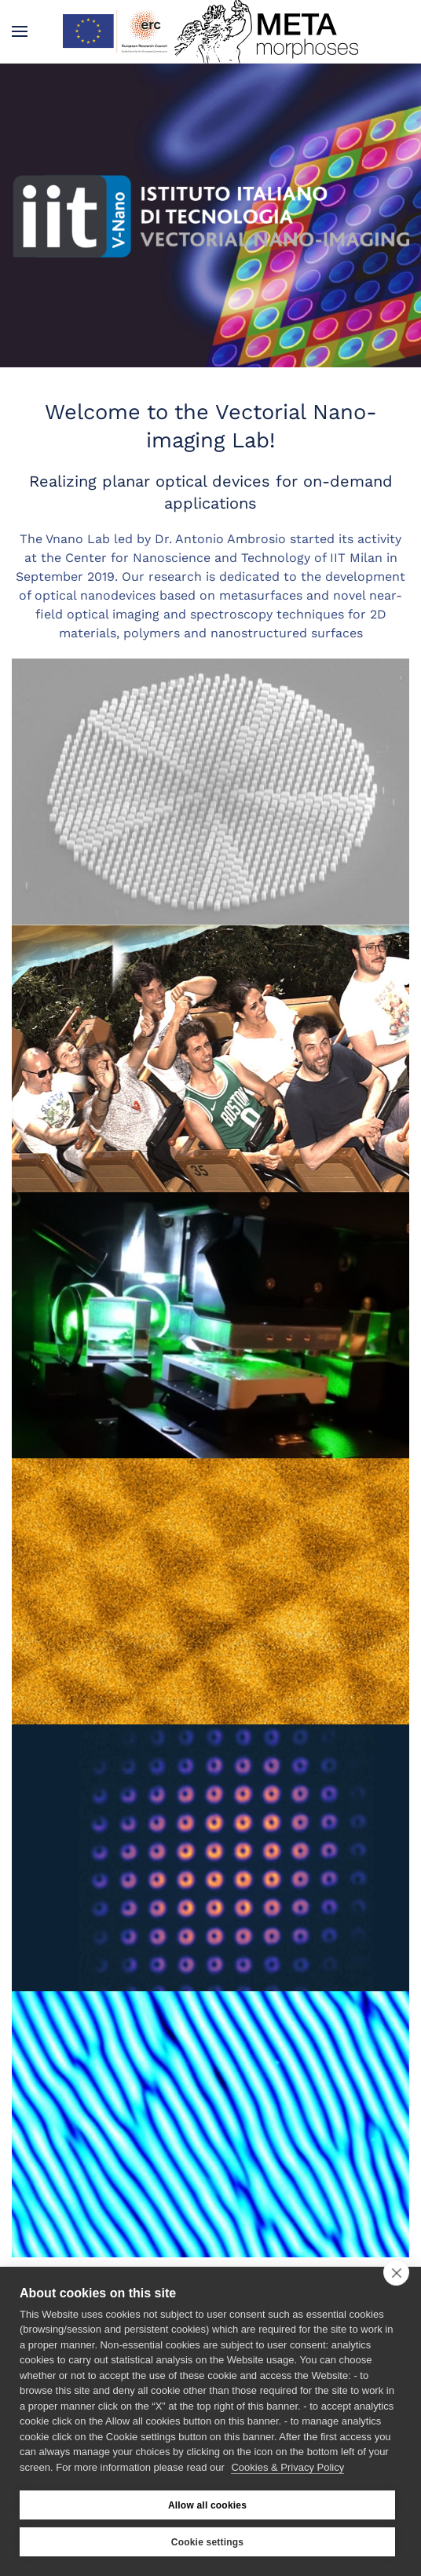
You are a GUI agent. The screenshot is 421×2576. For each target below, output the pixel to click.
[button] (19, 31)
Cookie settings (207, 2542)
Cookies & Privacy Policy (287, 2467)
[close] (396, 2272)
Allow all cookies (207, 2505)
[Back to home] (210, 31)
